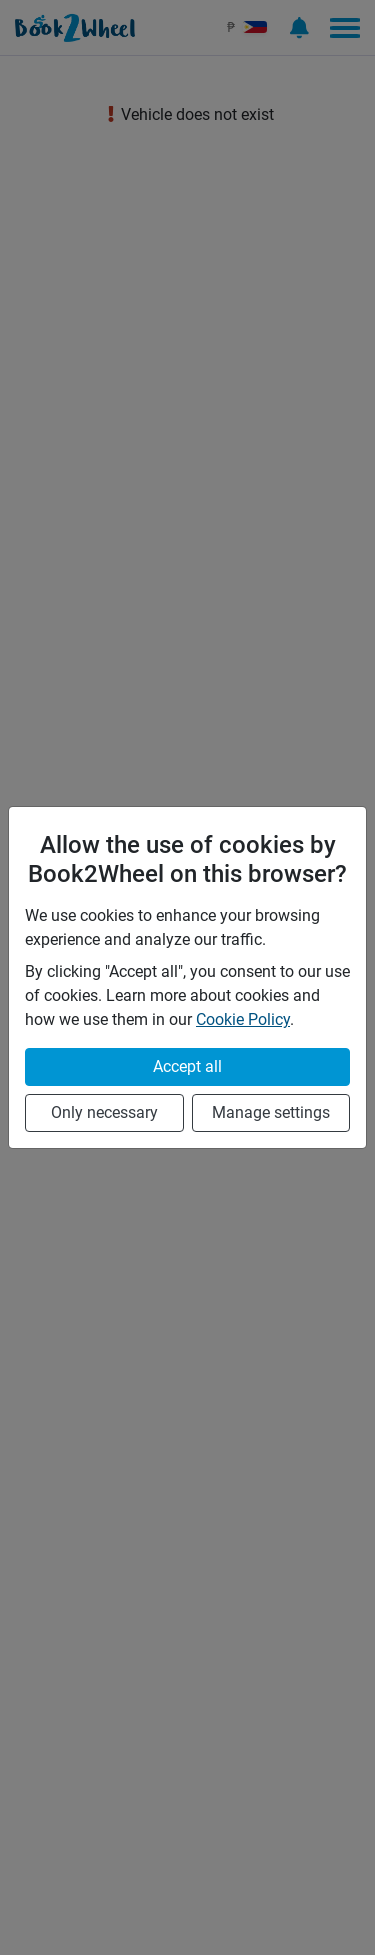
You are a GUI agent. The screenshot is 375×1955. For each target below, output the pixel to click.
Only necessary (104, 1112)
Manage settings (271, 1112)
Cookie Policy (243, 1019)
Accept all (187, 1066)
